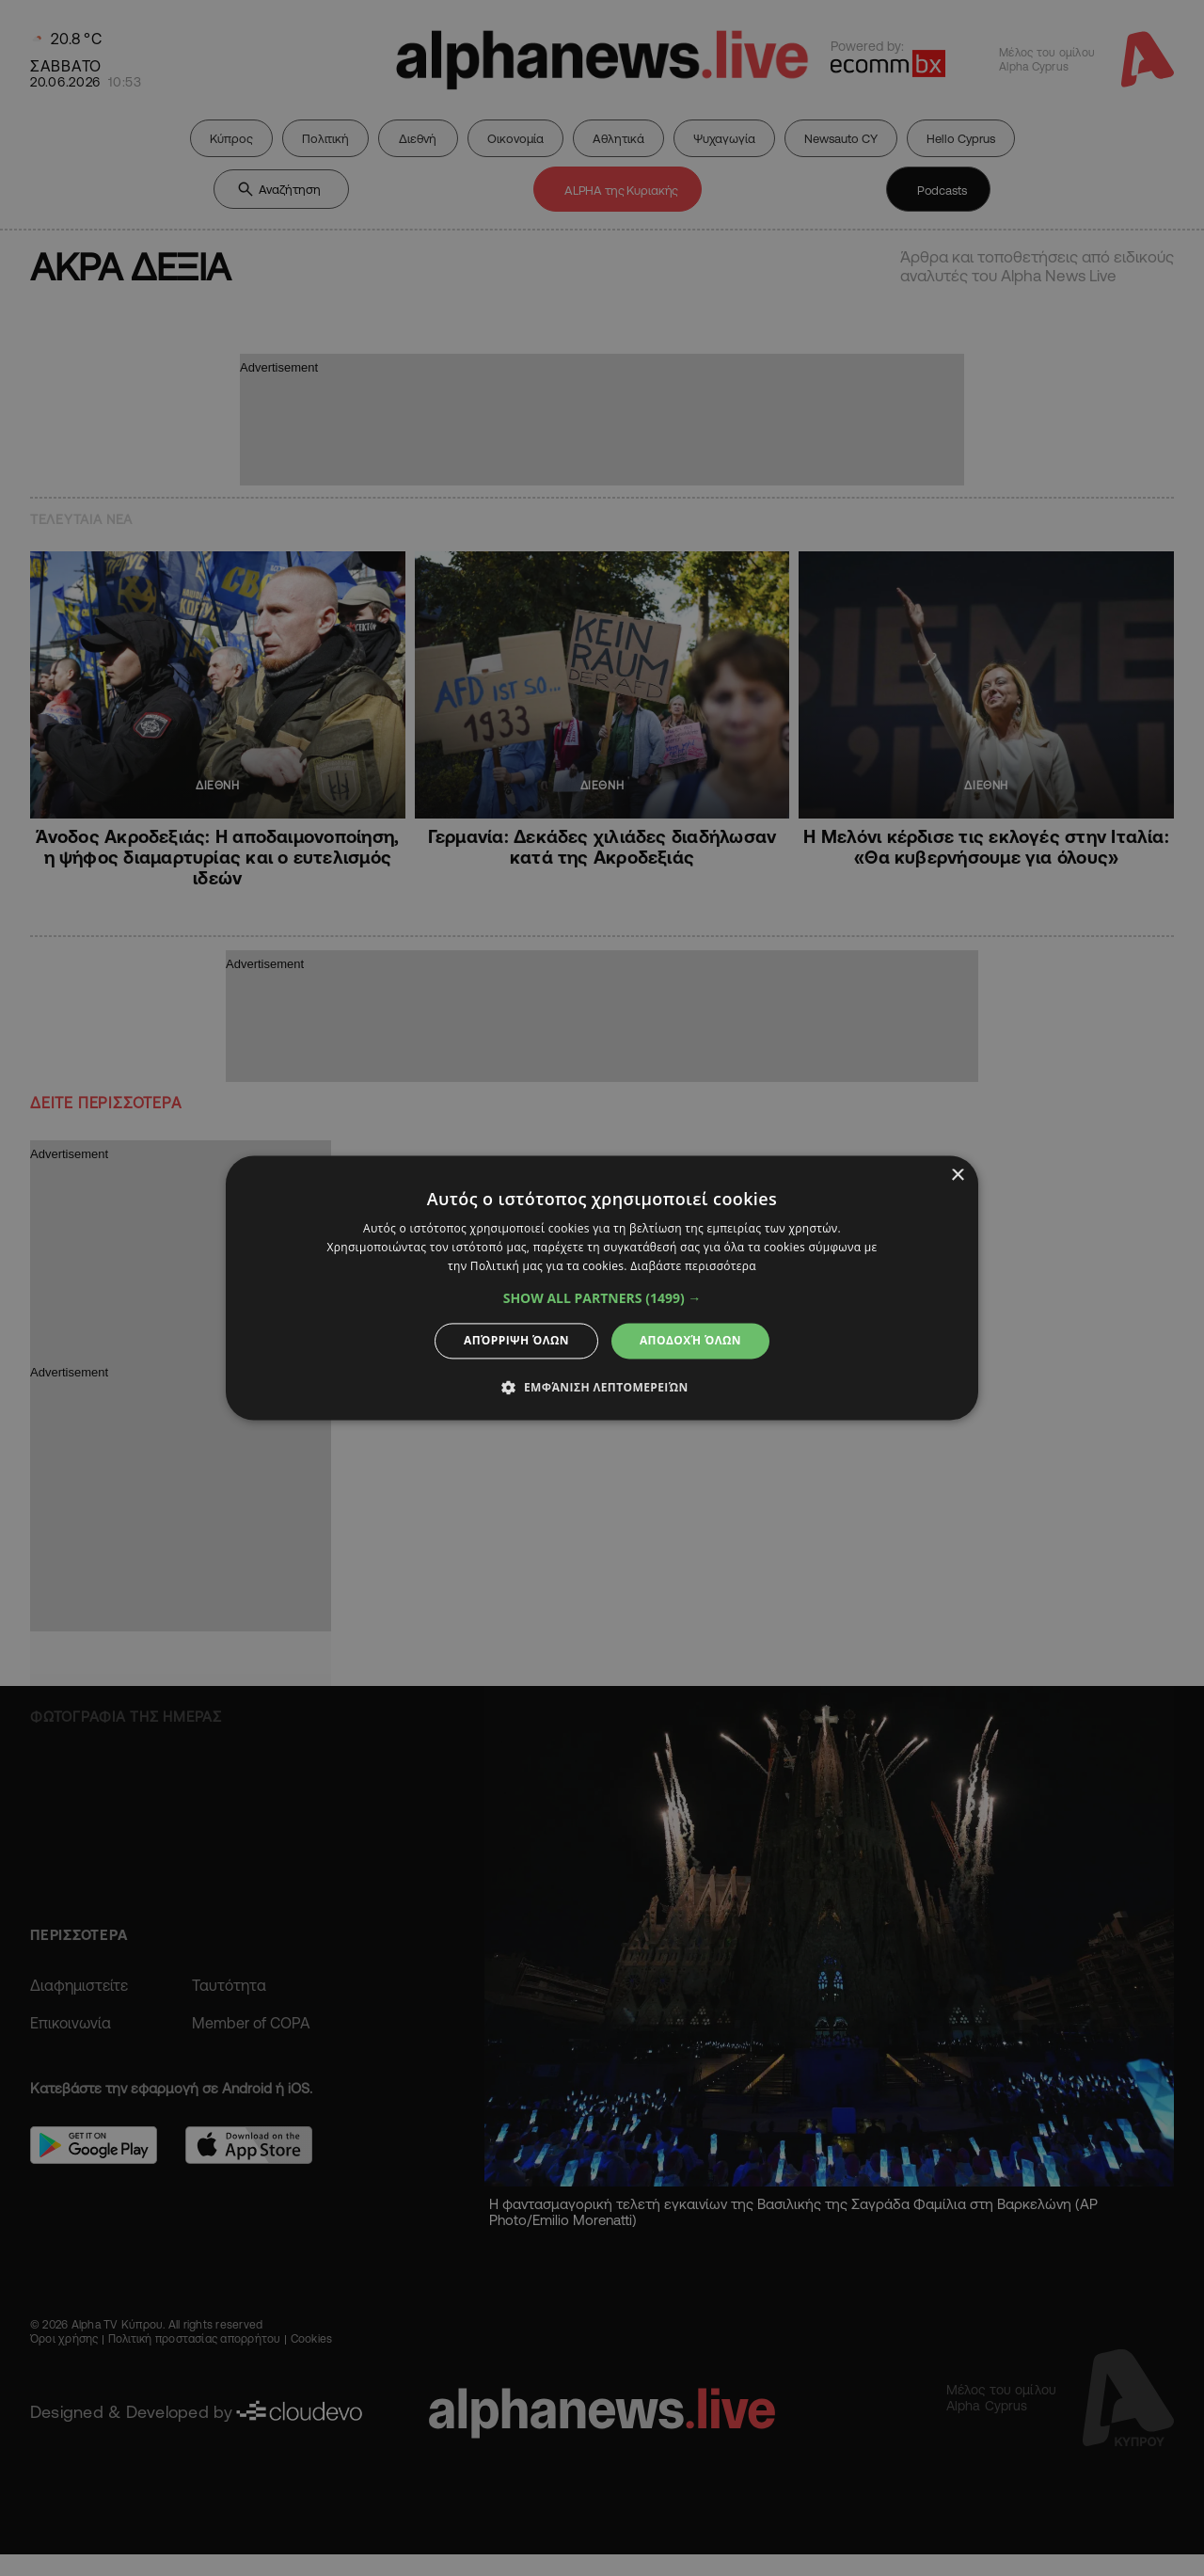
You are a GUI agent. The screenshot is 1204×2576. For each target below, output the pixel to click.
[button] (602, 1298)
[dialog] (602, 1288)
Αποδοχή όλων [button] (690, 1340)
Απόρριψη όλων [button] (516, 1340)
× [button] (957, 1176)
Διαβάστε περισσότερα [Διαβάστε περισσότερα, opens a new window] (693, 1266)
